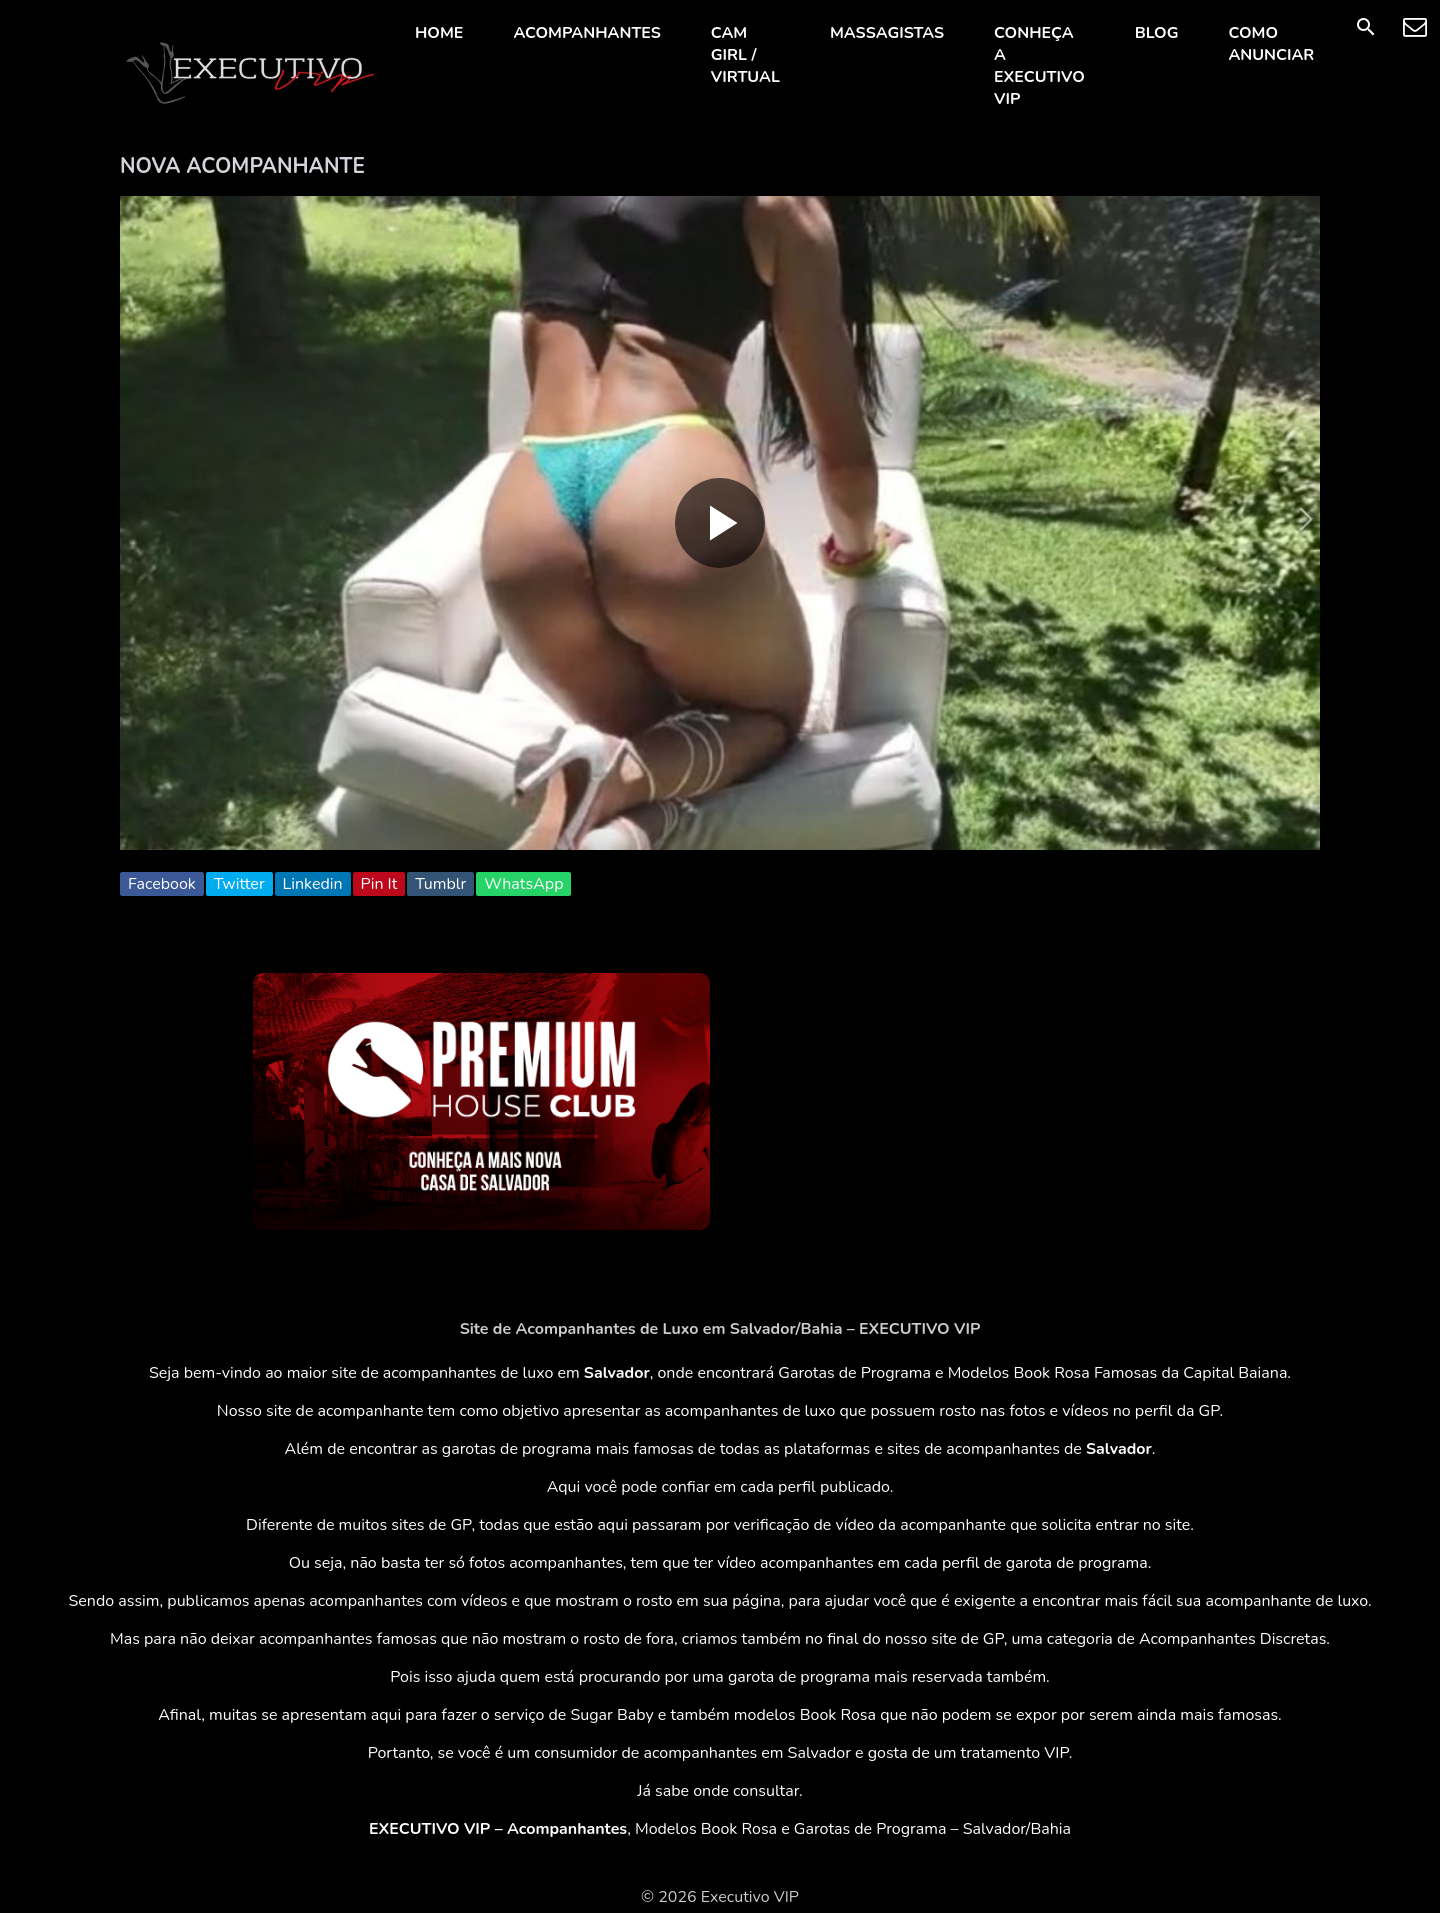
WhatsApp (523, 884)
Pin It (379, 884)
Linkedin (313, 884)
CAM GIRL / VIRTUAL (745, 55)
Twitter (239, 884)
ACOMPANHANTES (586, 33)
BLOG (1157, 33)
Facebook (162, 884)
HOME (439, 33)
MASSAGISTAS (887, 33)
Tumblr (440, 884)
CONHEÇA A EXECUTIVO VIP (1039, 66)
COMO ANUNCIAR (1271, 44)
